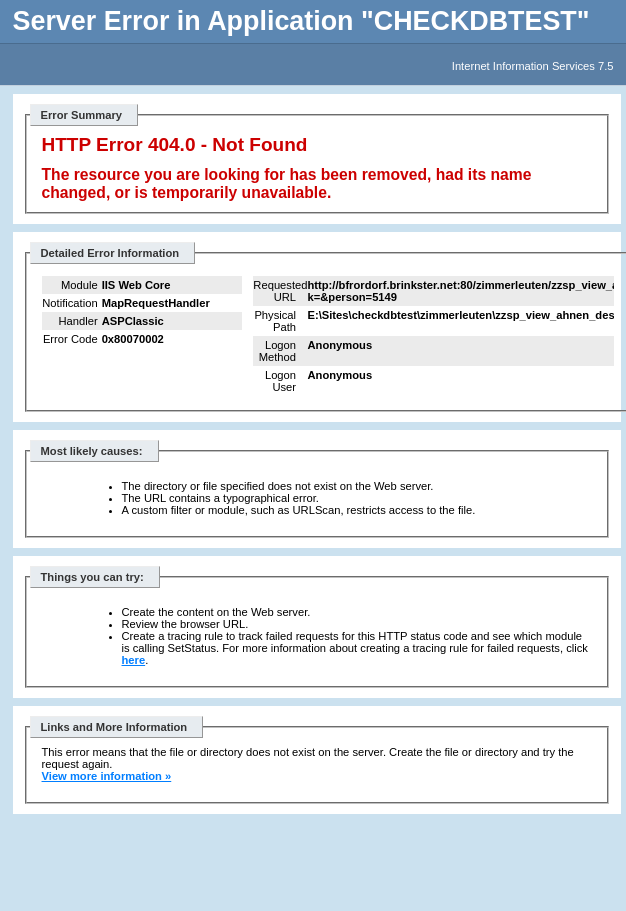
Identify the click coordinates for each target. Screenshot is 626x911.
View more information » (107, 776)
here (134, 660)
